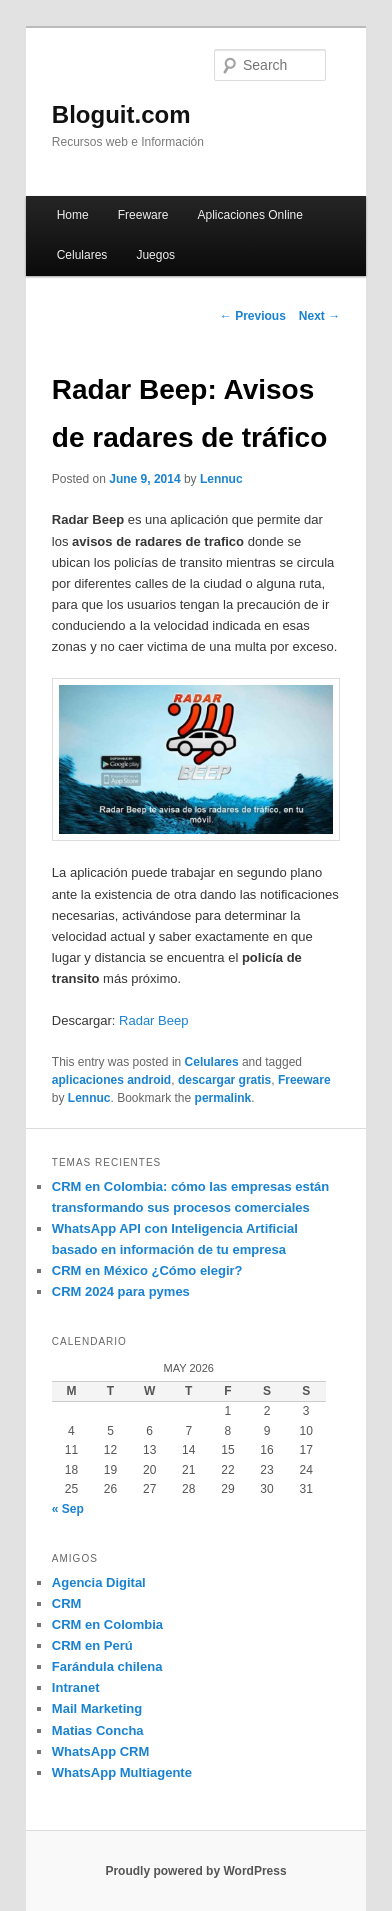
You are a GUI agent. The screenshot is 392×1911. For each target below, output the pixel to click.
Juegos (155, 255)
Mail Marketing (97, 1708)
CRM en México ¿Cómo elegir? (147, 1270)
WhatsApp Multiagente (122, 1772)
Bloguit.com (121, 114)
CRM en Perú (92, 1645)
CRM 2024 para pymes (121, 1291)
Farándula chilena (107, 1666)
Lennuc (221, 479)
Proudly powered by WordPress (195, 1871)
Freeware (143, 215)
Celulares (82, 255)
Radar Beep (153, 1020)
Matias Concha (98, 1730)
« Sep (68, 1509)
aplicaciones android (111, 1080)
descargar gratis (224, 1080)
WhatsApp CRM (101, 1751)
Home (73, 215)
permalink (223, 1098)
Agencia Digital (99, 1582)
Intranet (76, 1687)
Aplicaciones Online (250, 215)
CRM (67, 1603)
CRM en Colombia (107, 1624)
